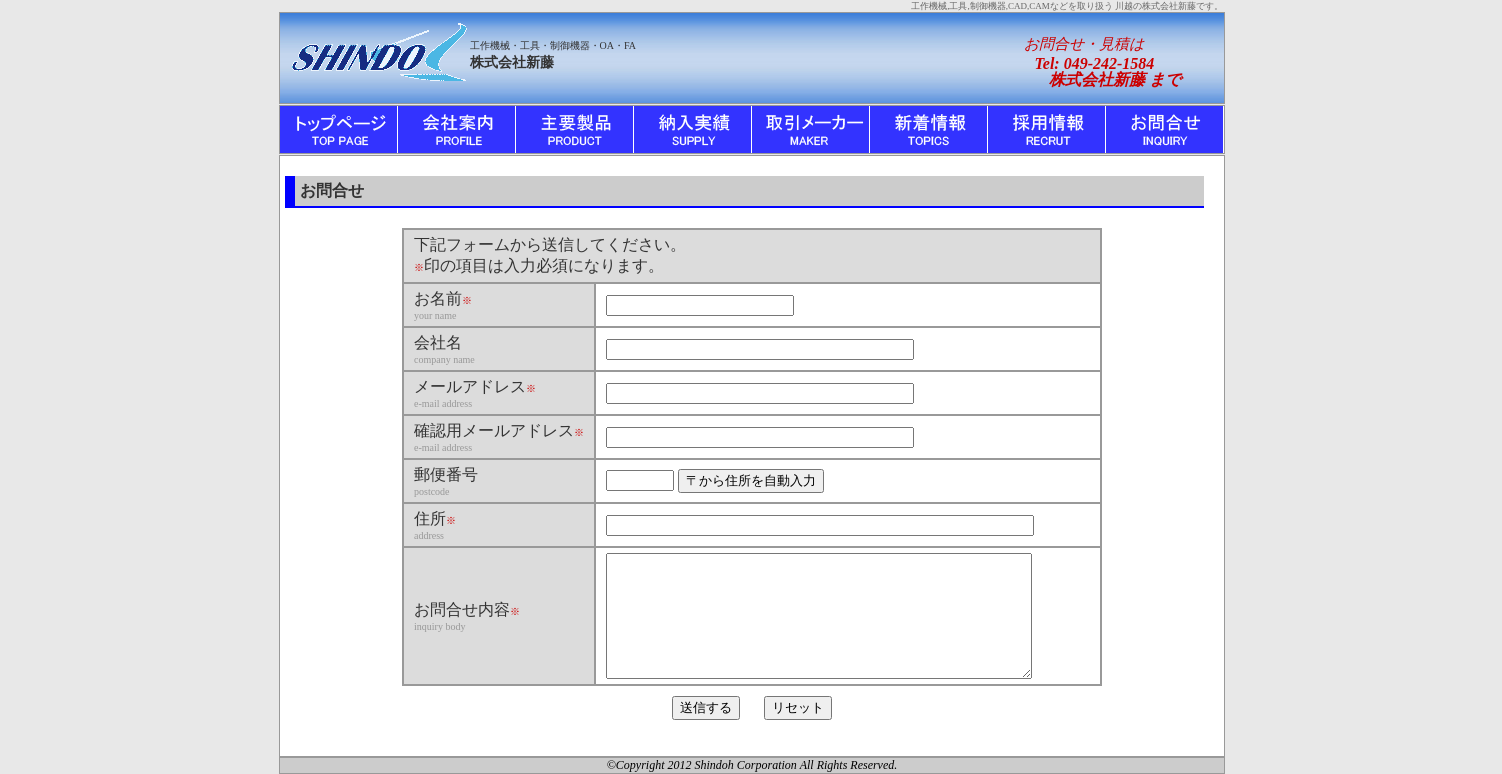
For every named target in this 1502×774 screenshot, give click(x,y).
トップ (339, 129)
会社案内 (457, 129)
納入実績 (693, 129)
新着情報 (929, 129)
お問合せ (1165, 129)
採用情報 (1047, 129)
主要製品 (575, 129)
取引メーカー (811, 129)
